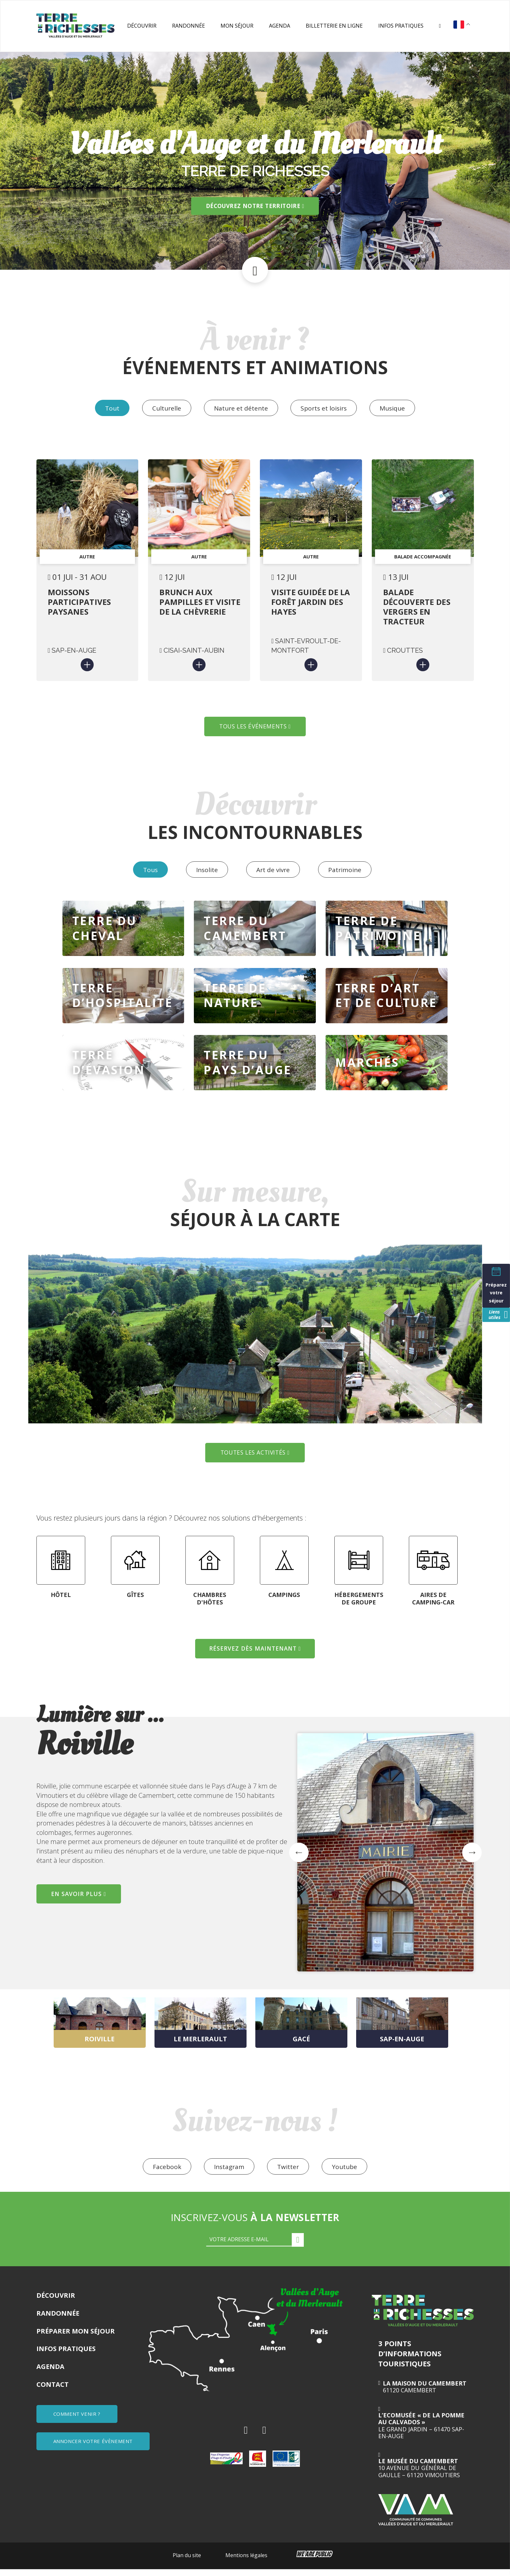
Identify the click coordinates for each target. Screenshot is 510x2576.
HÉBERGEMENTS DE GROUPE (358, 1604)
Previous (31, 1826)
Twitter (289, 2172)
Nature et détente (241, 408)
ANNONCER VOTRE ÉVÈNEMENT (94, 2446)
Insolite (205, 873)
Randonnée (188, 25)
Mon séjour (237, 25)
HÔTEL (61, 1600)
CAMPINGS (284, 1600)
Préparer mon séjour (75, 2337)
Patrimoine (348, 873)
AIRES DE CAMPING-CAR (433, 1604)
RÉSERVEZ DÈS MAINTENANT (255, 1654)
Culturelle (164, 408)
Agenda (279, 25)
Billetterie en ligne (334, 25)
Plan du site (187, 2561)
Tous (145, 873)
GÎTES (135, 1600)
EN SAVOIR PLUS (81, 1899)
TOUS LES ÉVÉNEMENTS (254, 729)
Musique (396, 408)
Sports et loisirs (326, 408)
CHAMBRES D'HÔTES (209, 1604)
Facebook (164, 2172)
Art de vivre (274, 873)
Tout (108, 408)
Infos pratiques (400, 25)
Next (472, 1858)
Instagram (228, 2172)
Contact (52, 2390)
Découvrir (141, 25)
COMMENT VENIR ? (78, 2420)
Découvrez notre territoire (255, 206)
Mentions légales (246, 2561)
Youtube (347, 2172)
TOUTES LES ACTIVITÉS (255, 1458)
